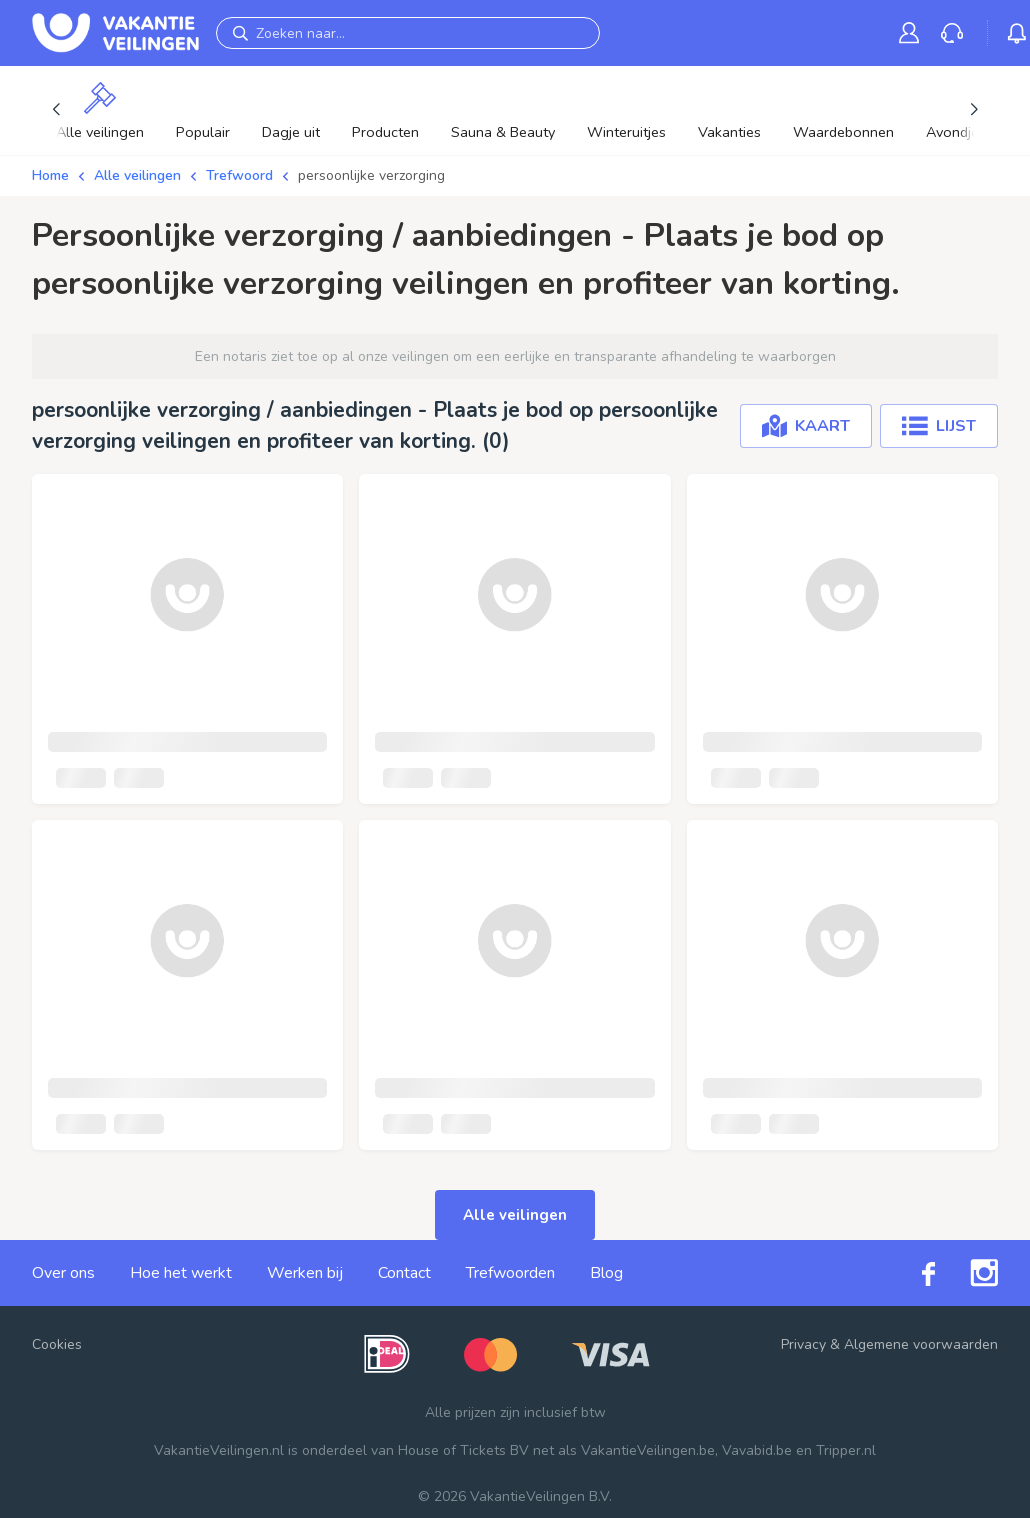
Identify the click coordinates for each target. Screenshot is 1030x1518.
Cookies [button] (57, 1344)
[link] (913, 32)
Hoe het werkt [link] (181, 1273)
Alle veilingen (137, 175)
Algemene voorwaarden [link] (921, 1344)
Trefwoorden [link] (510, 1273)
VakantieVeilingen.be (648, 1450)
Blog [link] (606, 1273)
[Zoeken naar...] (408, 33)
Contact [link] (404, 1273)
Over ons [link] (63, 1273)
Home (50, 175)
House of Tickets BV (463, 1450)
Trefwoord (239, 175)
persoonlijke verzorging (371, 175)
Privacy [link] (803, 1344)
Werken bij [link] (305, 1273)
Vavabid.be (757, 1450)
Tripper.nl (846, 1450)
